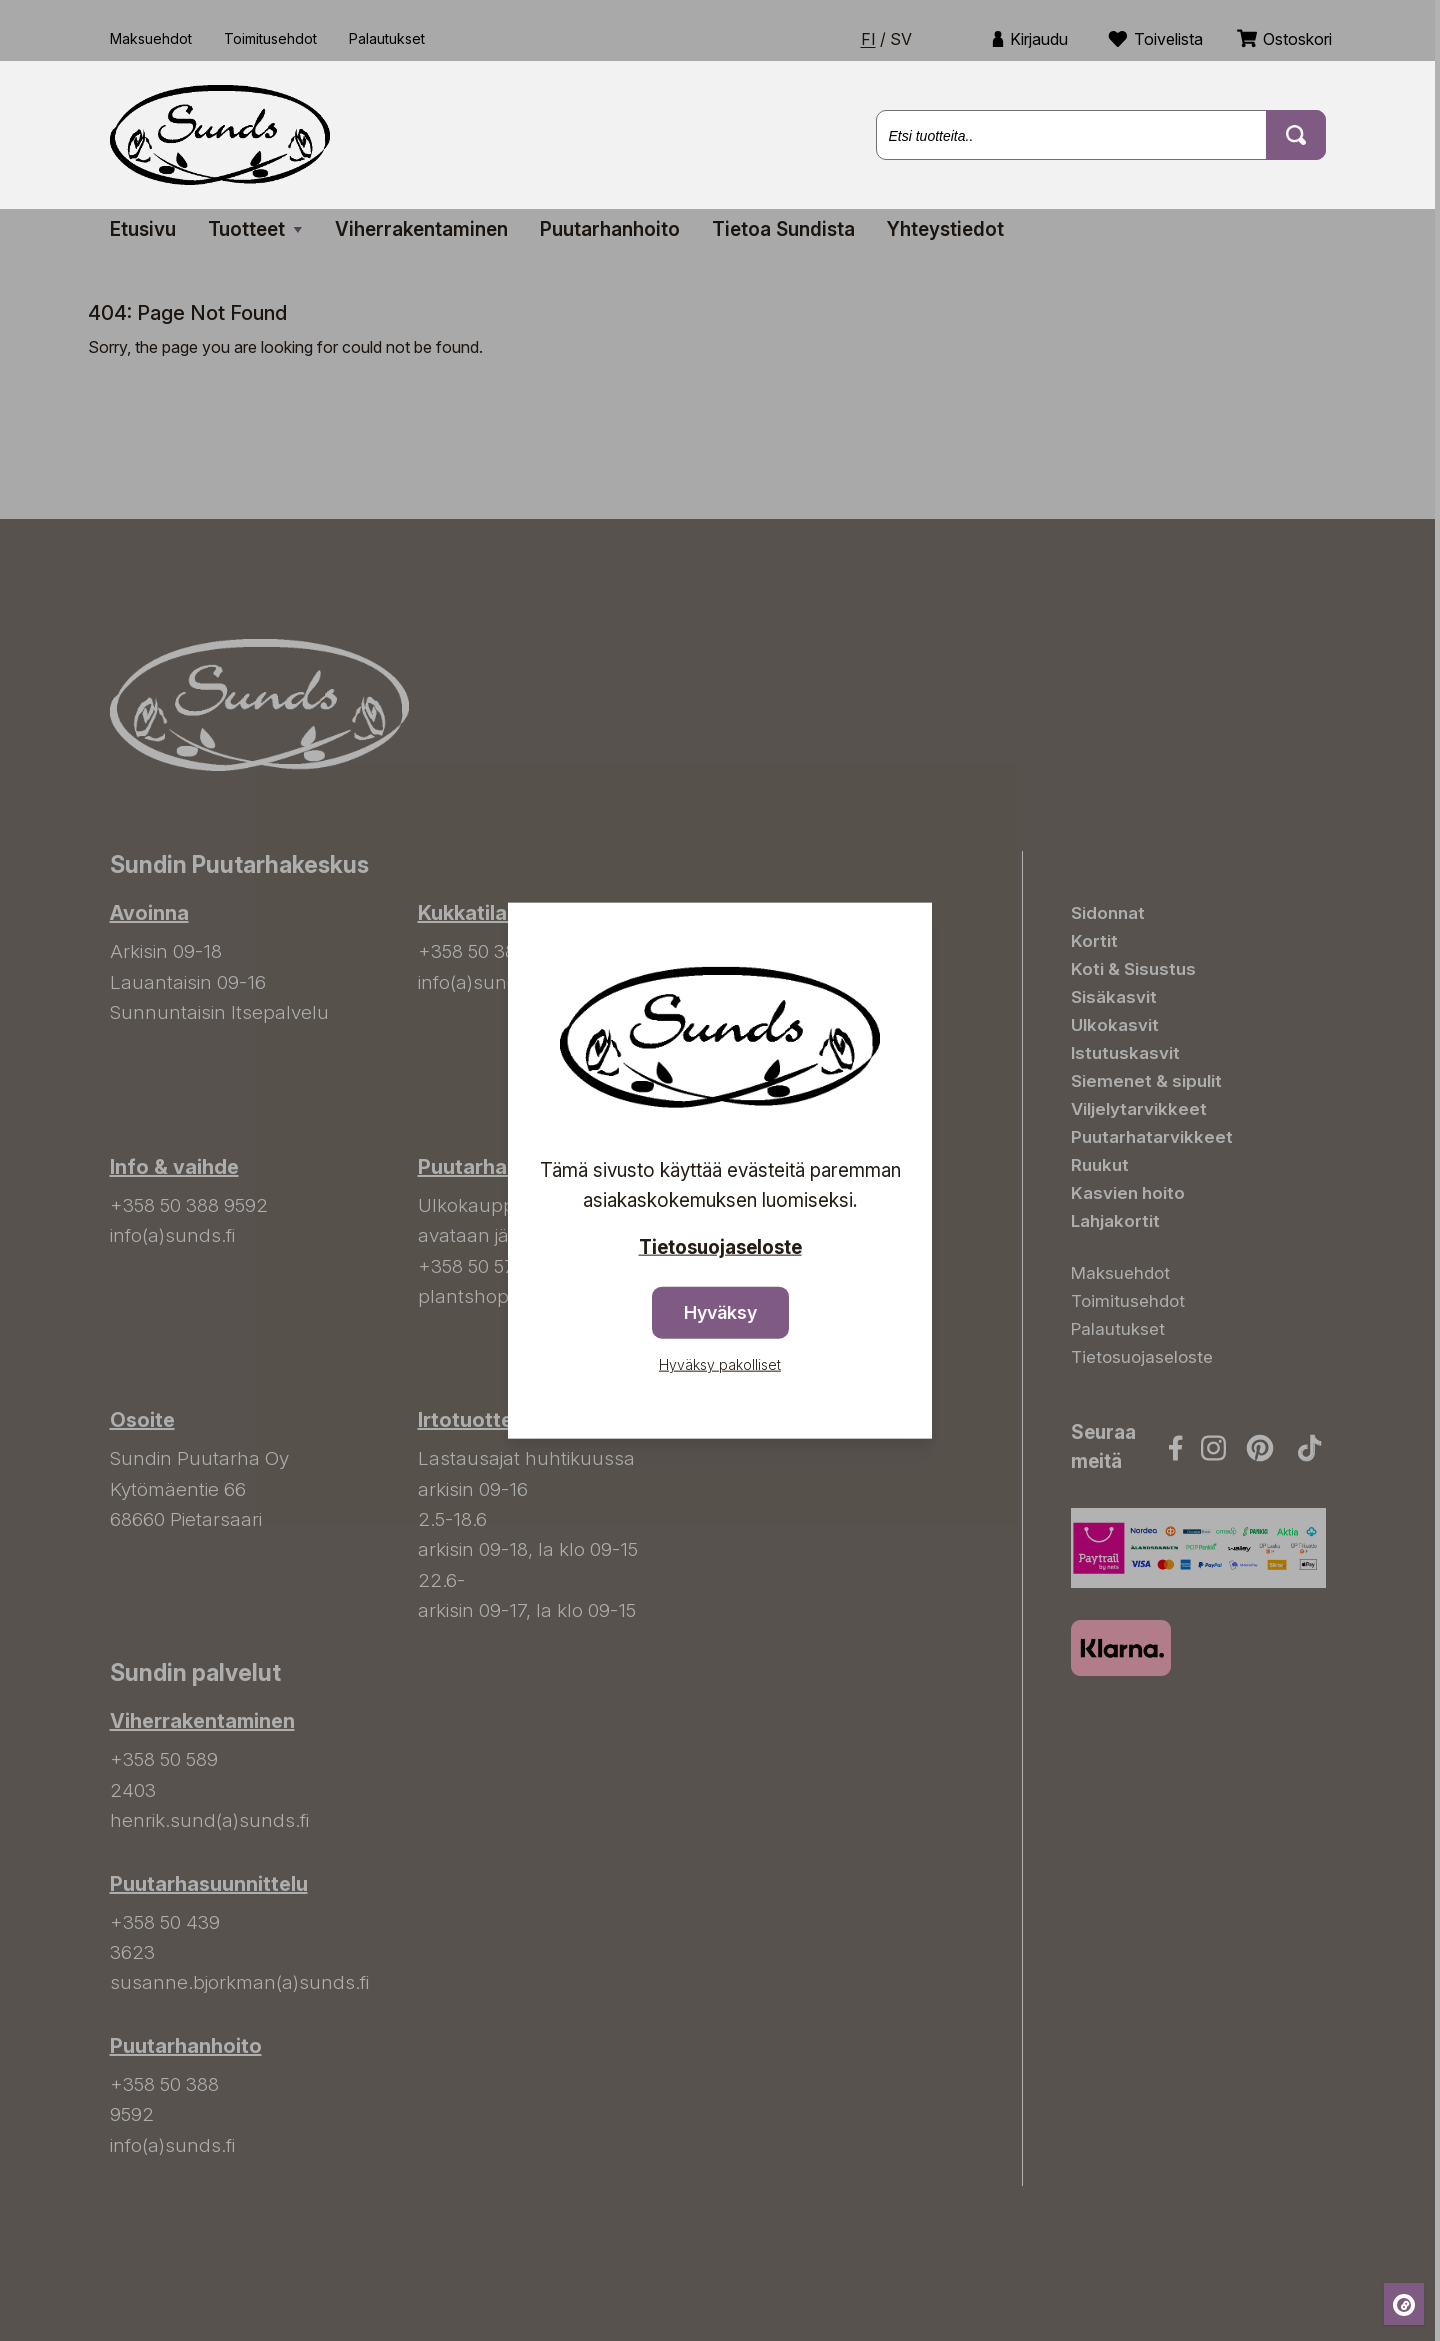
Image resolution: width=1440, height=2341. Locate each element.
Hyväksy (720, 1312)
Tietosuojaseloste (720, 1246)
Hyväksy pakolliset (720, 1364)
